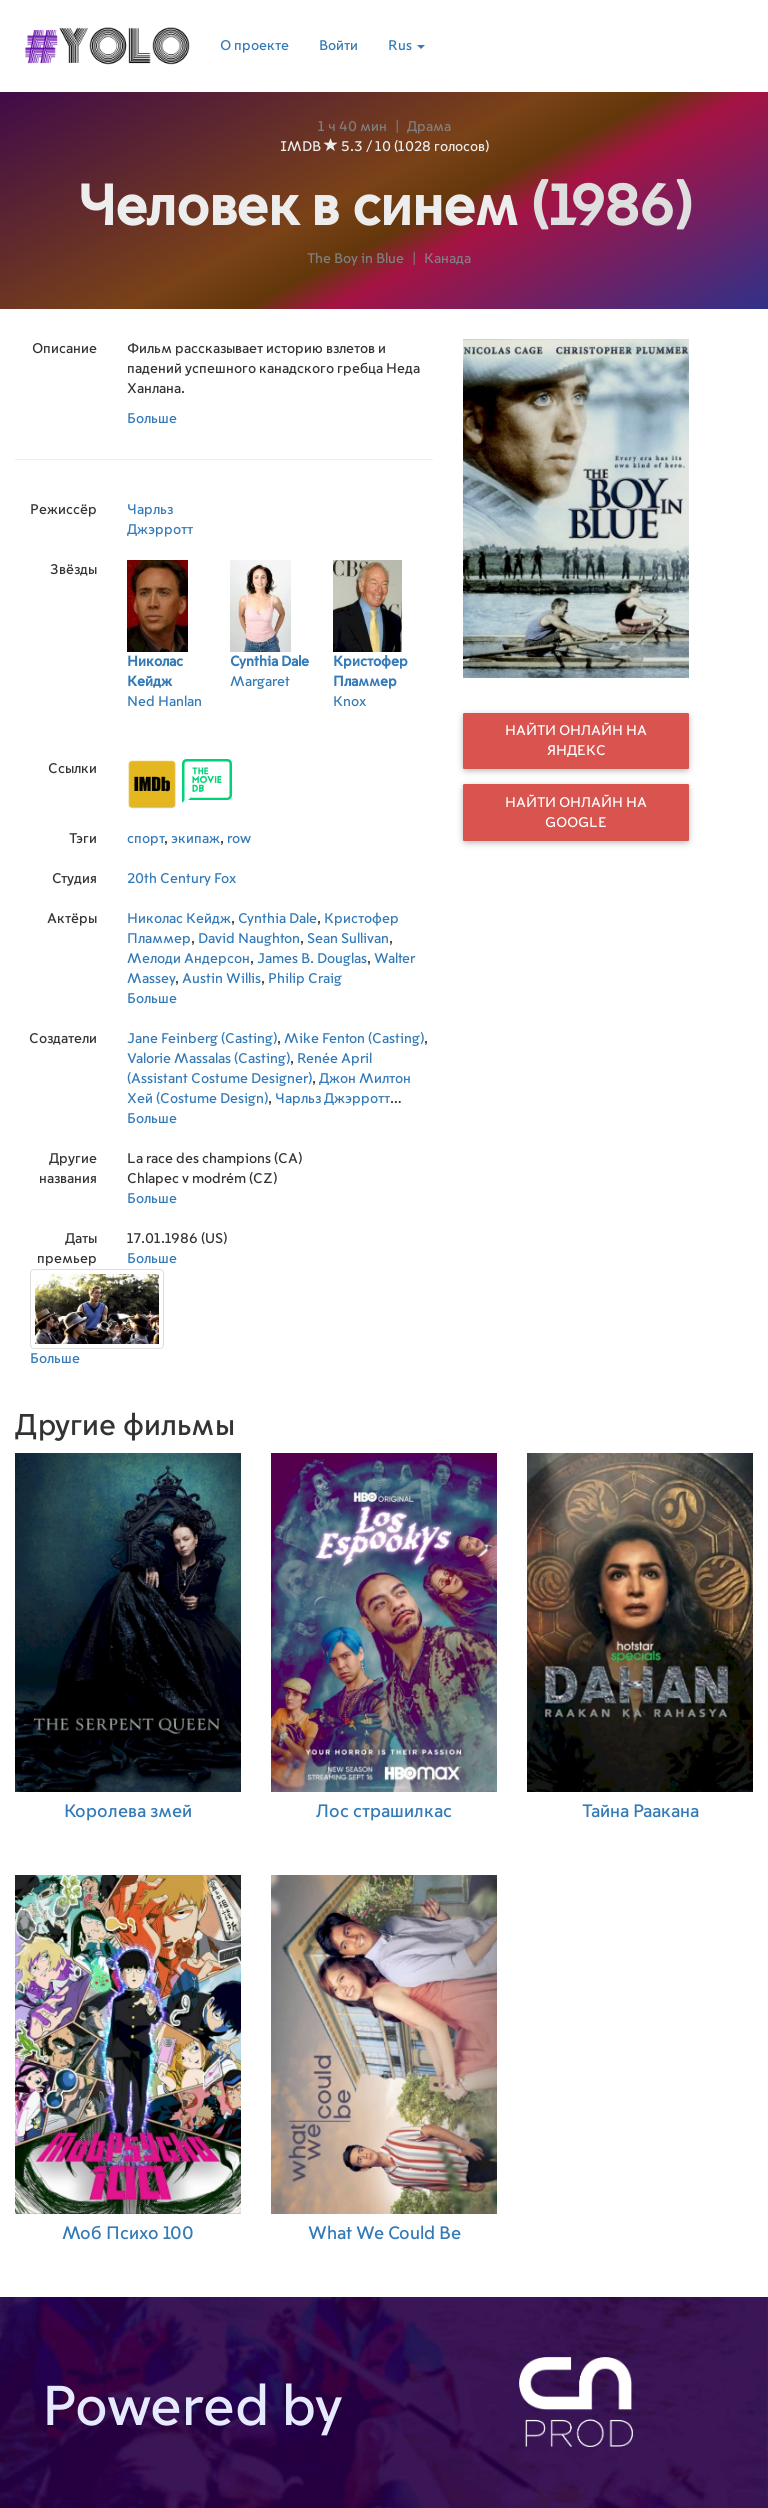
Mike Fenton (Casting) (354, 1039)
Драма (429, 127)
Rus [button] (406, 46)
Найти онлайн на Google (576, 813)
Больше (152, 419)
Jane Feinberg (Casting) (202, 1039)
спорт (145, 839)
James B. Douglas (312, 959)
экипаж (195, 839)
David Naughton (249, 939)
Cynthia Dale (277, 919)
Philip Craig (305, 979)
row (239, 839)
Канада (447, 259)
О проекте (254, 46)
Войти (338, 46)
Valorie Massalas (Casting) (208, 1059)
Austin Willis (221, 979)
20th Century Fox (181, 879)
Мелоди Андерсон (188, 959)
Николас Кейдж (179, 919)
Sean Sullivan (348, 939)
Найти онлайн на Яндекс (576, 741)
